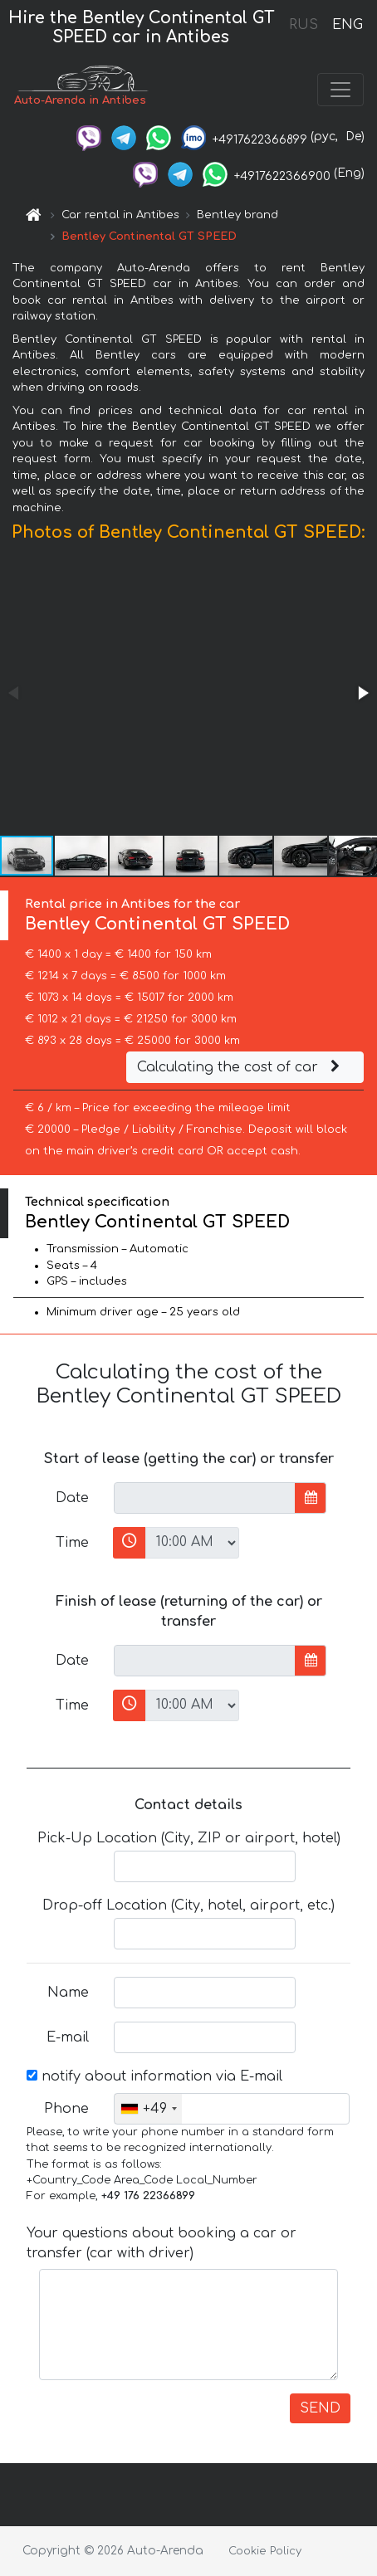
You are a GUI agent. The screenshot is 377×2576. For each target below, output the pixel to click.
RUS (303, 24)
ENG (347, 24)
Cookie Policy (264, 2551)
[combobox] (148, 2109)
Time (72, 1542)
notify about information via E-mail (154, 2076)
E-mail (68, 2037)
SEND (320, 2408)
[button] (362, 693)
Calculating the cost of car (241, 1067)
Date (72, 1497)
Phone (66, 2108)
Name (68, 1992)
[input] (205, 1498)
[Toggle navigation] (340, 89)
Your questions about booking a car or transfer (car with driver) (161, 2243)
